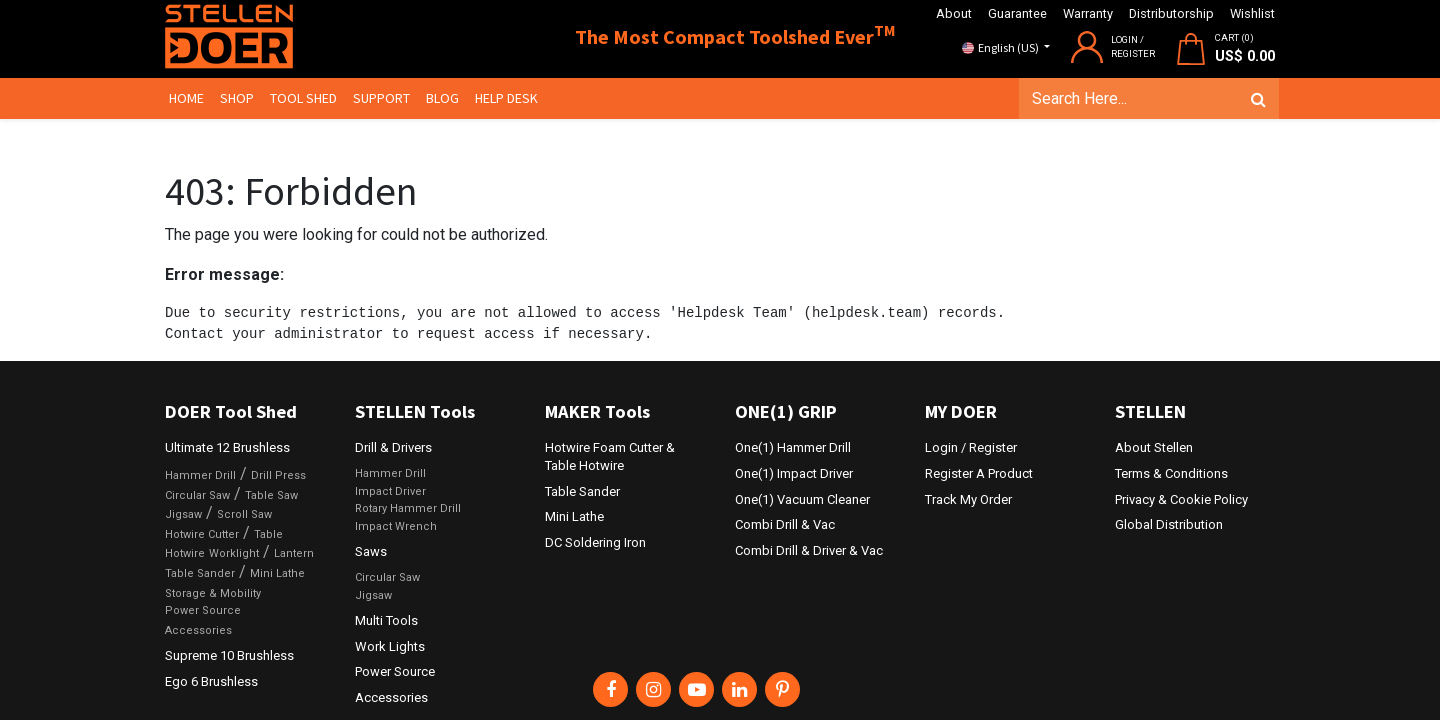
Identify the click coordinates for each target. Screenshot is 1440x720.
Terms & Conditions (1171, 473)
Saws (371, 551)
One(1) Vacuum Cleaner (802, 499)
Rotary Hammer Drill (408, 508)
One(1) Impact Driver (794, 473)
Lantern (294, 553)
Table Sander (200, 573)
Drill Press (278, 475)
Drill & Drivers (393, 447)
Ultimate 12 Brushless (227, 447)
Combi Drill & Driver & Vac (809, 550)
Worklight (234, 553)
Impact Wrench (396, 526)
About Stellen (1154, 447)
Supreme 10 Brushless (229, 655)
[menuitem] (190, 98)
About (954, 13)
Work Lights (390, 646)
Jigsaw (183, 514)
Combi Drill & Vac (785, 524)
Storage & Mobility (213, 593)
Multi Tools (386, 620)
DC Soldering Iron (595, 542)
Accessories (198, 630)
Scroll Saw (244, 514)
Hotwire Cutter (202, 534)
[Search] (1254, 99)
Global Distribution (1169, 524)
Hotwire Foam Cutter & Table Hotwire (610, 456)
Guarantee (1017, 13)
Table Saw (271, 495)
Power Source (203, 610)
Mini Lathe (277, 573)
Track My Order (968, 499)
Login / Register (971, 447)
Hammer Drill (200, 475)
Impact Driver (390, 491)
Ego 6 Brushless (211, 681)
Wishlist (1252, 13)
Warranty (1088, 13)
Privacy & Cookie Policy (1181, 499)
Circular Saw (197, 495)
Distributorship (1171, 13)
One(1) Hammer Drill (793, 447)
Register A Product (979, 473)
